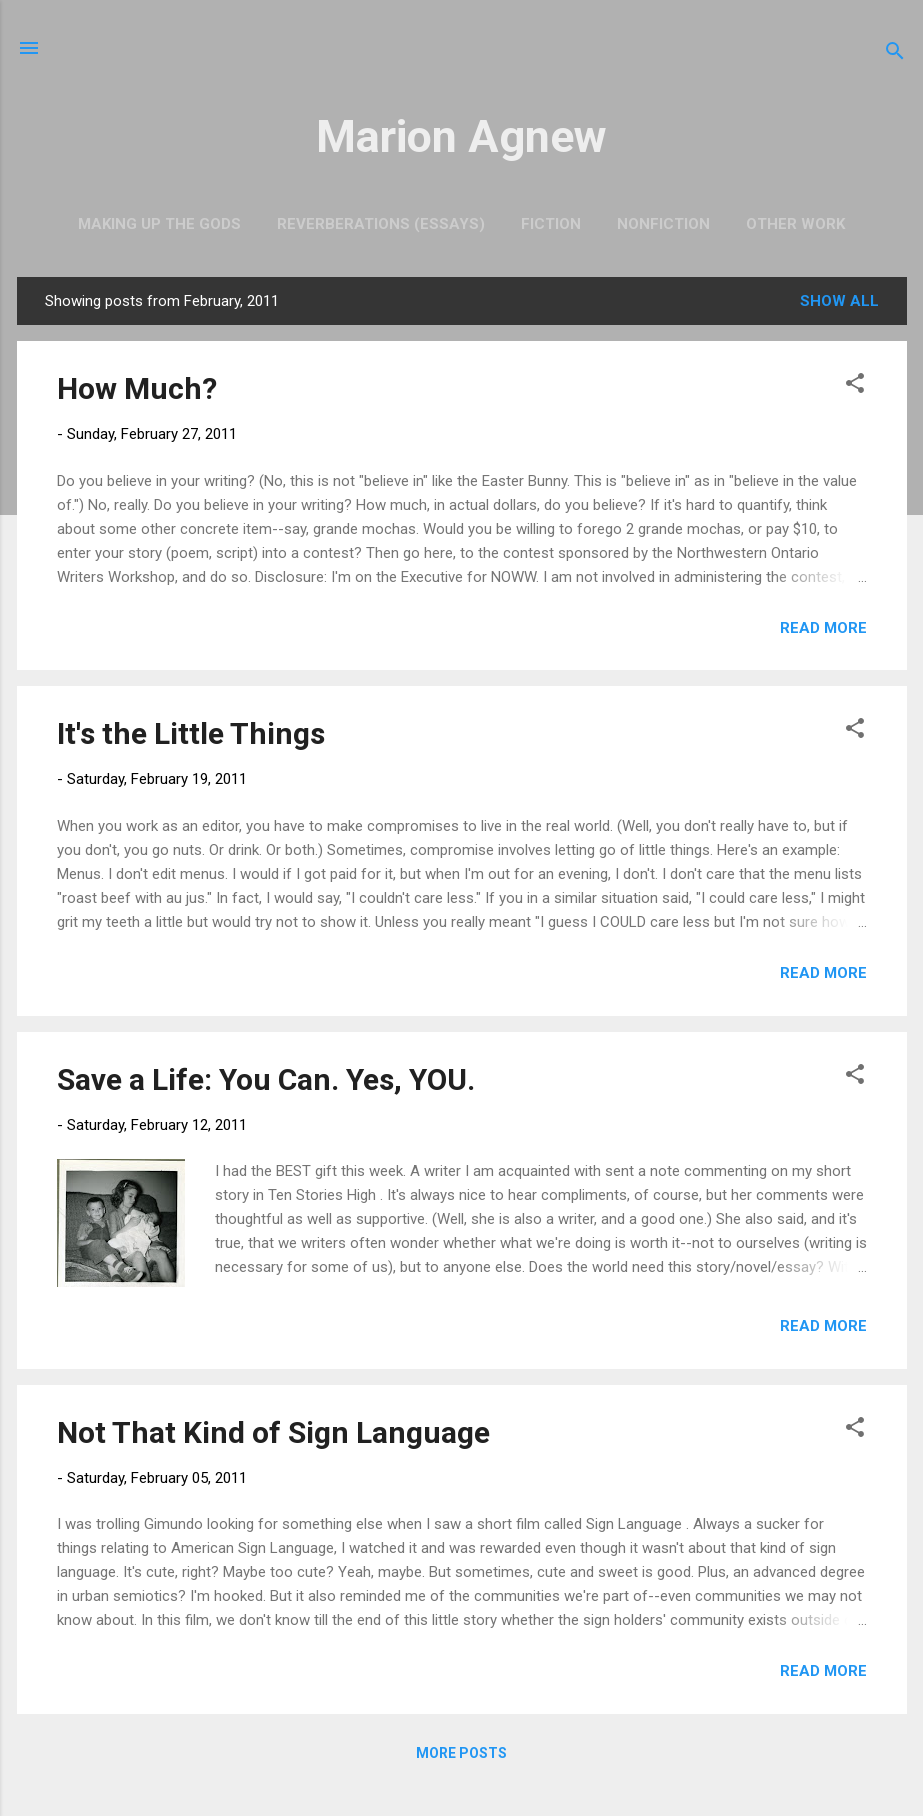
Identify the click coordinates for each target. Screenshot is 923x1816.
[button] (855, 386)
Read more (823, 628)
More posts (461, 1753)
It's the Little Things (191, 733)
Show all (839, 301)
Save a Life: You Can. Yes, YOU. (266, 1079)
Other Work (795, 224)
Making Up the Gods (159, 224)
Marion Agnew (461, 136)
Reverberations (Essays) (381, 224)
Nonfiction (663, 224)
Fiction (551, 224)
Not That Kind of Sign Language (273, 1432)
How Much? (137, 388)
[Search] (895, 54)
